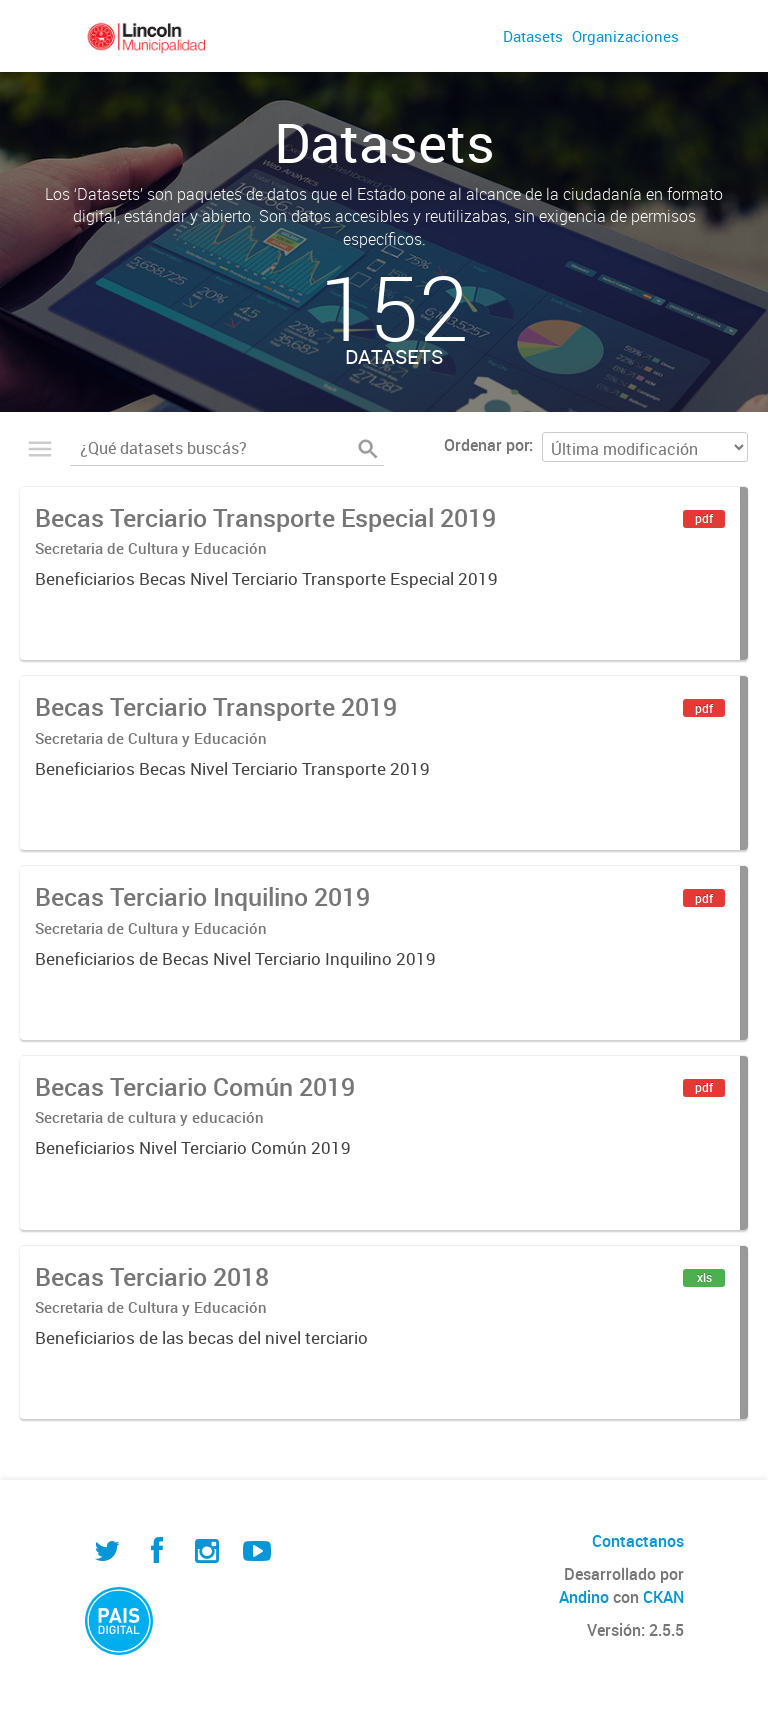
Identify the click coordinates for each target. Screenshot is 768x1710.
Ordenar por (486, 445)
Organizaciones (625, 36)
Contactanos (638, 1541)
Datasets (533, 36)
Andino (584, 1597)
